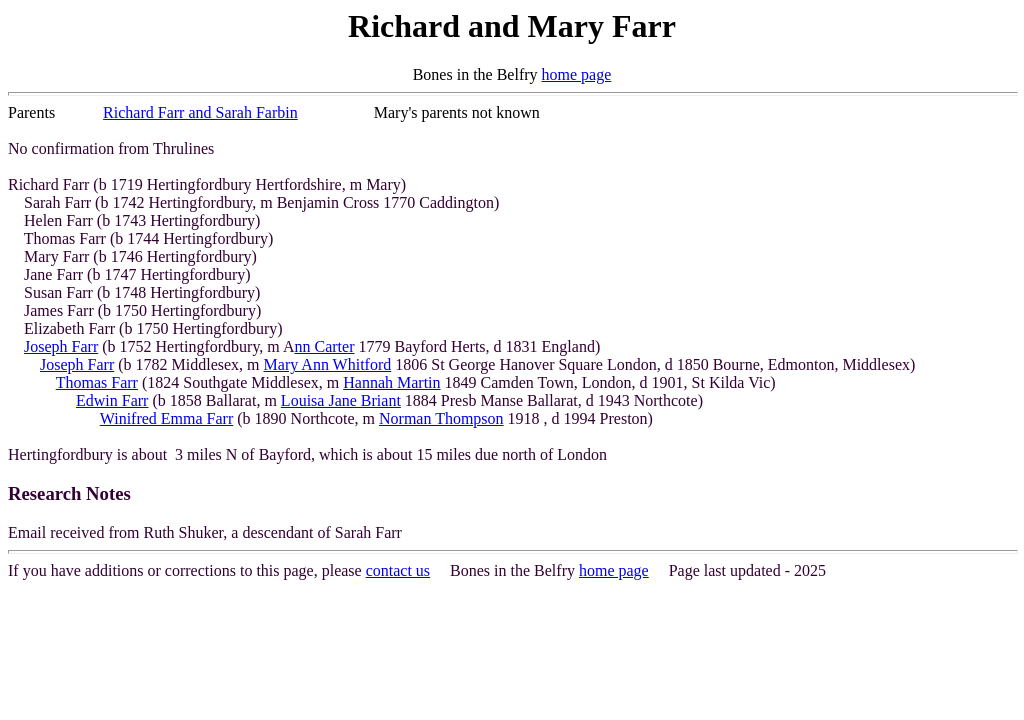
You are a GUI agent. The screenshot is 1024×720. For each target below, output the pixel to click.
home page (577, 74)
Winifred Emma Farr (167, 418)
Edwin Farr (112, 400)
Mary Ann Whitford (328, 364)
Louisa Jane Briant (341, 400)
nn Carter (324, 346)
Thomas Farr (97, 382)
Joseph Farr (61, 346)
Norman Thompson (441, 418)
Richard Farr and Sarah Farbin (200, 112)
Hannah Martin (391, 382)
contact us (398, 570)
